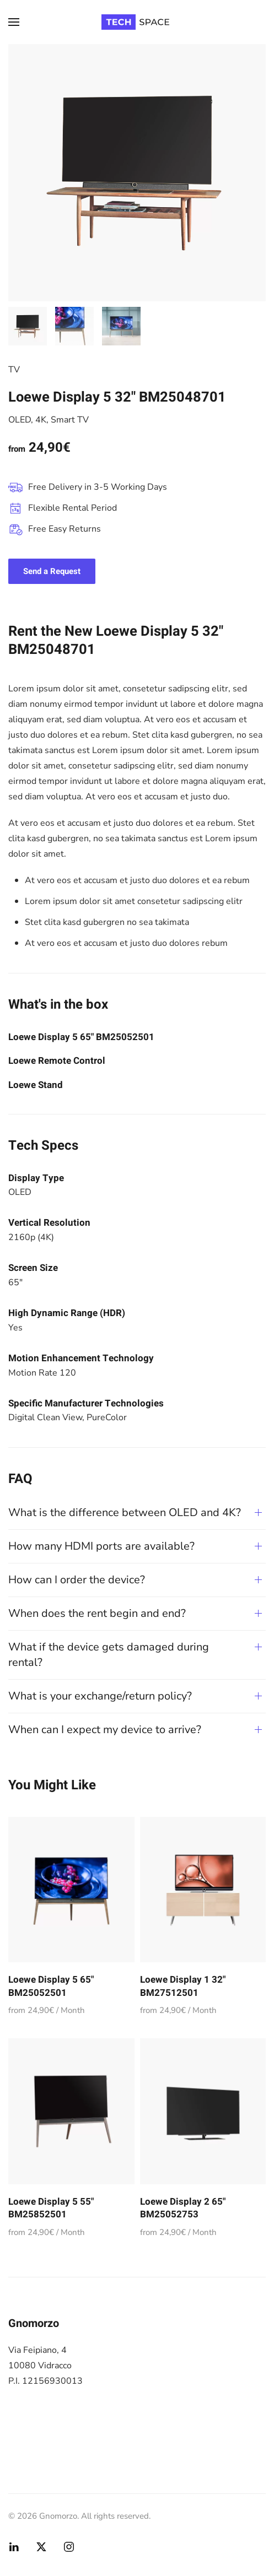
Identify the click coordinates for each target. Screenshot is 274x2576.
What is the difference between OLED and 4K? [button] (124, 1512)
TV (14, 370)
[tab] (27, 326)
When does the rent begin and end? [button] (97, 1613)
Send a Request (51, 571)
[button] (13, 22)
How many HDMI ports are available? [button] (101, 1546)
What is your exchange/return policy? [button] (100, 1696)
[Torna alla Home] (137, 22)
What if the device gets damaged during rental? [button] (108, 1654)
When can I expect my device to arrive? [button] (104, 1729)
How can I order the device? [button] (76, 1579)
